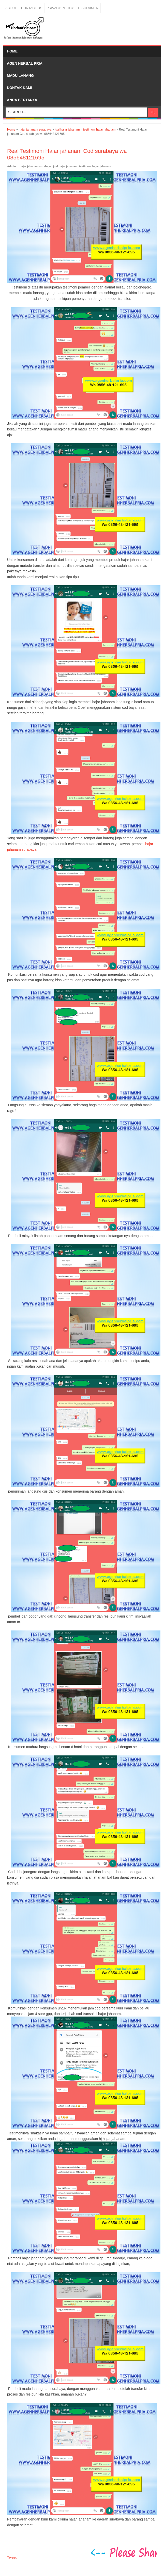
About (11, 8)
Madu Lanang (20, 76)
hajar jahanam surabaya (35, 166)
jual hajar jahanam (65, 166)
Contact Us (31, 8)
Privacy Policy (60, 8)
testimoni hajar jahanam (95, 166)
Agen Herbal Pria (24, 63)
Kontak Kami (19, 88)
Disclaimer (88, 8)
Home (12, 51)
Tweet (12, 2557)
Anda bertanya (22, 100)
